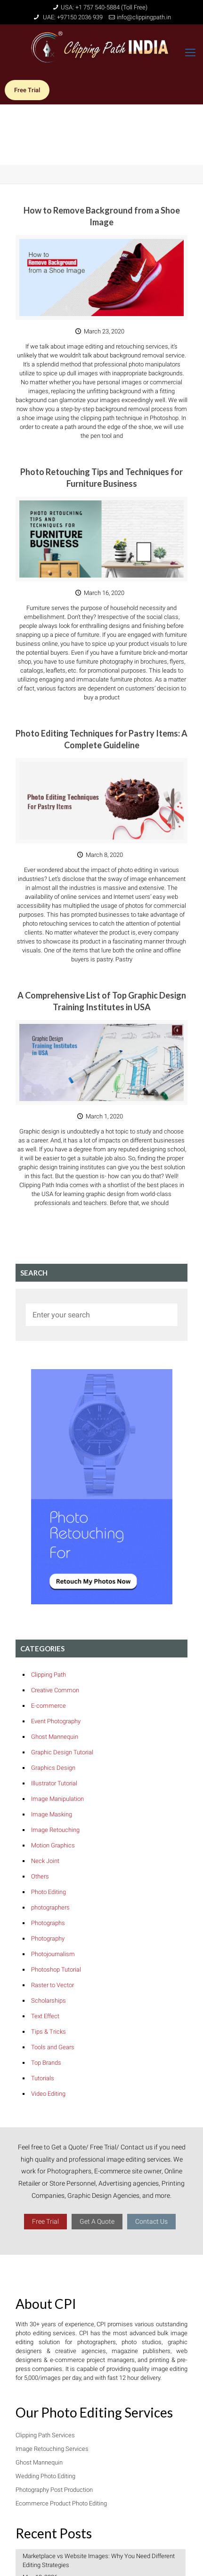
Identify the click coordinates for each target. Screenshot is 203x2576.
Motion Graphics (53, 1845)
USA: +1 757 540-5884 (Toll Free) (104, 7)
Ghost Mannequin (54, 1736)
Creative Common (55, 1690)
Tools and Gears (52, 2047)
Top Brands (46, 2062)
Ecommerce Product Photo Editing (61, 2503)
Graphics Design (53, 1767)
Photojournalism (53, 1954)
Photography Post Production (54, 2489)
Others (40, 1876)
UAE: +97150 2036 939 (72, 17)
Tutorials (42, 2078)
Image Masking (51, 1814)
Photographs (48, 1922)
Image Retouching (55, 1829)
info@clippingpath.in (144, 17)
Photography (48, 1938)
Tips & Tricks (48, 2031)
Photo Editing (48, 1891)
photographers (50, 1907)
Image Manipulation (57, 1798)
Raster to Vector (52, 1985)
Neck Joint (45, 1860)
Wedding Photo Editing (45, 2476)
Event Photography (56, 1721)
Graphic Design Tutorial (62, 1752)
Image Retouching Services (52, 2448)
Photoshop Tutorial (56, 1969)
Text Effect (45, 2016)
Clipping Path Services (45, 2435)
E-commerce (48, 1705)
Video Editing (48, 2093)
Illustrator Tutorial (54, 1783)
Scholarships (48, 2000)
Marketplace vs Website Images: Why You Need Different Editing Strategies (99, 2560)
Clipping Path (48, 1674)
